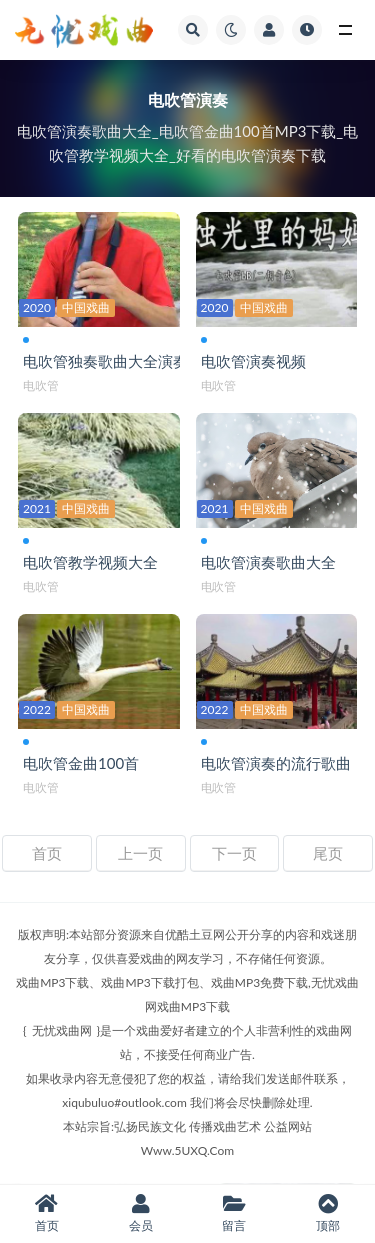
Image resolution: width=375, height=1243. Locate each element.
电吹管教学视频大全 (90, 562)
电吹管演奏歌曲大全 (268, 562)
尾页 (328, 853)
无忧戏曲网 (62, 1030)
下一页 (234, 853)
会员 (141, 1213)
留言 (235, 1213)
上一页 (140, 853)
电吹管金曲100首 (81, 763)
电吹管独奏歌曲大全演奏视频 (120, 361)
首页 (47, 853)
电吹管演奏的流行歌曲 (276, 763)
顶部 (328, 1213)
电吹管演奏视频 (253, 361)
